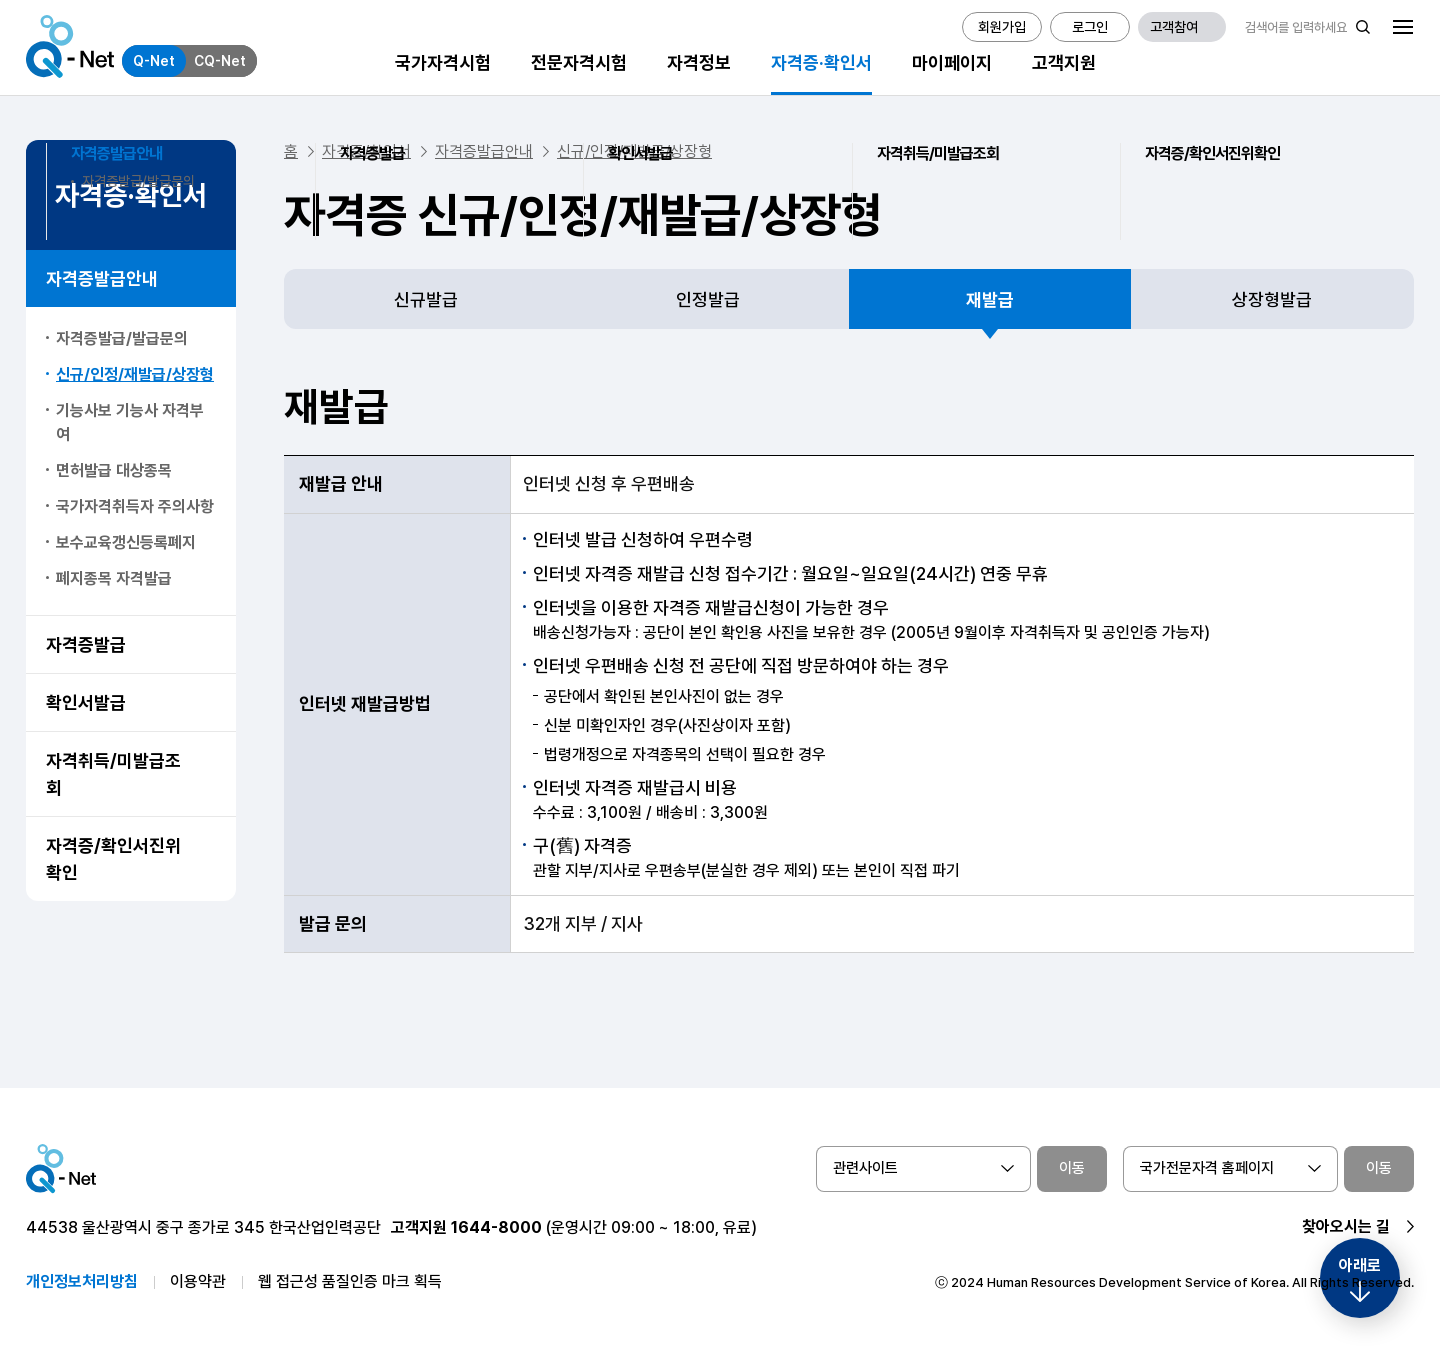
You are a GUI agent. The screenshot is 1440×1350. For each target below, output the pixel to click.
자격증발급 (86, 644)
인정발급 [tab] (708, 299)
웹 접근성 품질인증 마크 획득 (350, 1281)
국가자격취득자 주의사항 (135, 506)
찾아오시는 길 (1346, 1226)
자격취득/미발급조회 (113, 774)
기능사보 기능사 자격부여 (130, 422)
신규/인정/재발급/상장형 (135, 374)
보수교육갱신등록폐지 (126, 542)
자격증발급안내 (102, 278)
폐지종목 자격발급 (114, 578)
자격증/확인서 (366, 151)
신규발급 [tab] (426, 299)
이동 (1072, 1168)
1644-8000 (496, 1227)
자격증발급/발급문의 (122, 338)
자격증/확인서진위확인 (113, 859)
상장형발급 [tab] (1272, 299)
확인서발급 (86, 702)
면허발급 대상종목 (114, 470)
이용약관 (198, 1281)
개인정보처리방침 (82, 1281)
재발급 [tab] (990, 299)
